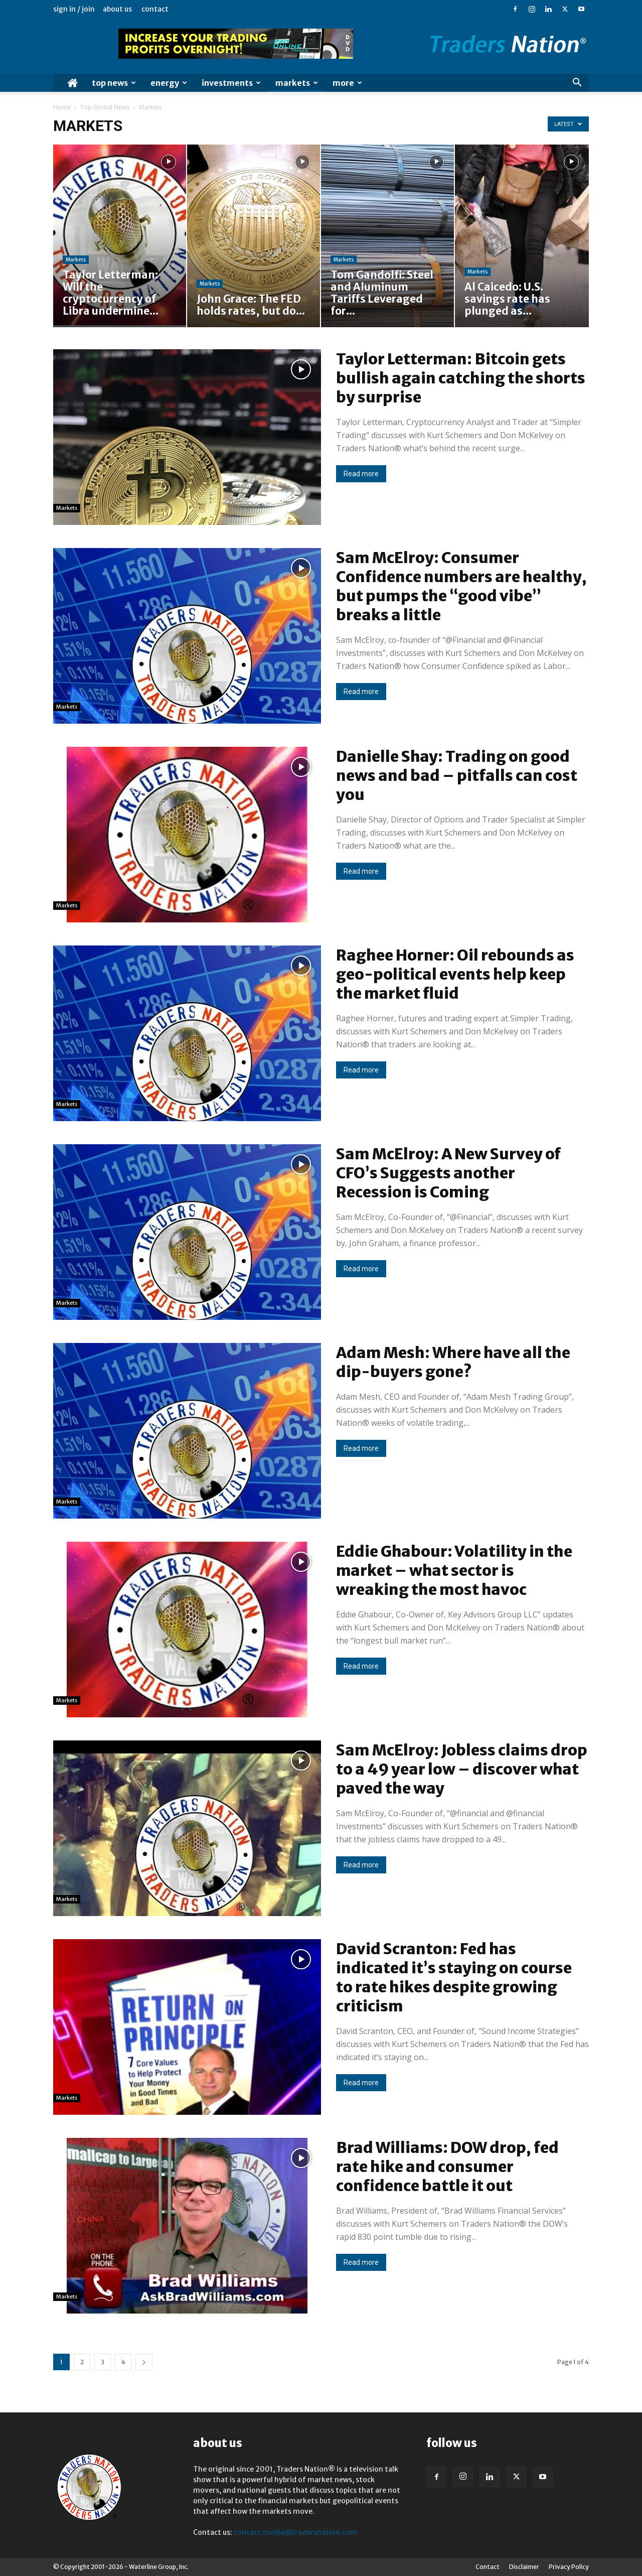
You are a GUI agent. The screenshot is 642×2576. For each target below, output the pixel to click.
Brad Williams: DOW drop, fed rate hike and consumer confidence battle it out (447, 2166)
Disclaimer (524, 2566)
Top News (114, 83)
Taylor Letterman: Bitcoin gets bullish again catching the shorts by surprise (460, 377)
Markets (296, 83)
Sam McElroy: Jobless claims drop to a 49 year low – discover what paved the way (461, 1769)
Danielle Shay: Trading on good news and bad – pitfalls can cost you (456, 775)
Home (62, 107)
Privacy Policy (569, 2566)
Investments (231, 83)
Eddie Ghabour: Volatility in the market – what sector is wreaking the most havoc (454, 1570)
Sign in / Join (74, 9)
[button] (577, 83)
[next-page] (143, 2362)
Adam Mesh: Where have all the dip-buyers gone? (453, 1362)
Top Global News (104, 107)
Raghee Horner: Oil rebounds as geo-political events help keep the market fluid (455, 974)
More (347, 83)
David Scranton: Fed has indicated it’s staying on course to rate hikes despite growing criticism (454, 1977)
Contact (155, 9)
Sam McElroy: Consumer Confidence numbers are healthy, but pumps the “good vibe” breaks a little (461, 586)
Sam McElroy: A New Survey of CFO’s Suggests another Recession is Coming (448, 1172)
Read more (361, 474)
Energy (168, 83)
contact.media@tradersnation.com (295, 2532)
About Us (117, 9)
